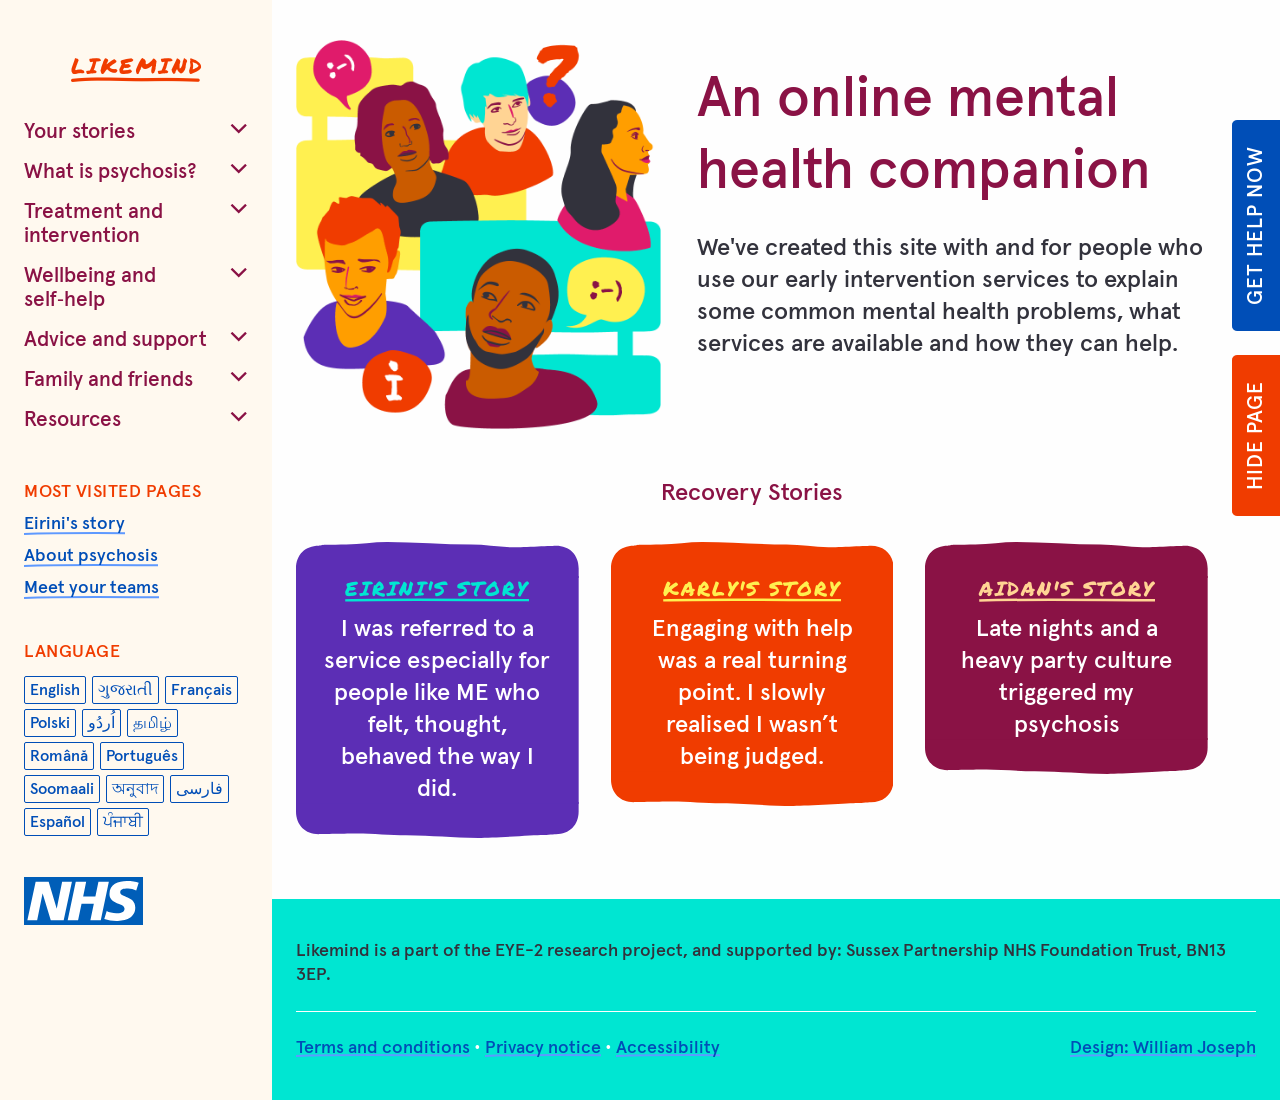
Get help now (1255, 225)
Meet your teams (91, 588)
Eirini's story (74, 524)
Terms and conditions (383, 1048)
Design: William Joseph (1163, 1048)
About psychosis (91, 556)
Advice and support (115, 339)
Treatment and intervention (93, 223)
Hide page (1255, 435)
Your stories (79, 131)
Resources (72, 419)
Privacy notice (543, 1048)
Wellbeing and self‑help (90, 287)
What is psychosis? (110, 171)
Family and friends (108, 379)
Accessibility (668, 1048)
